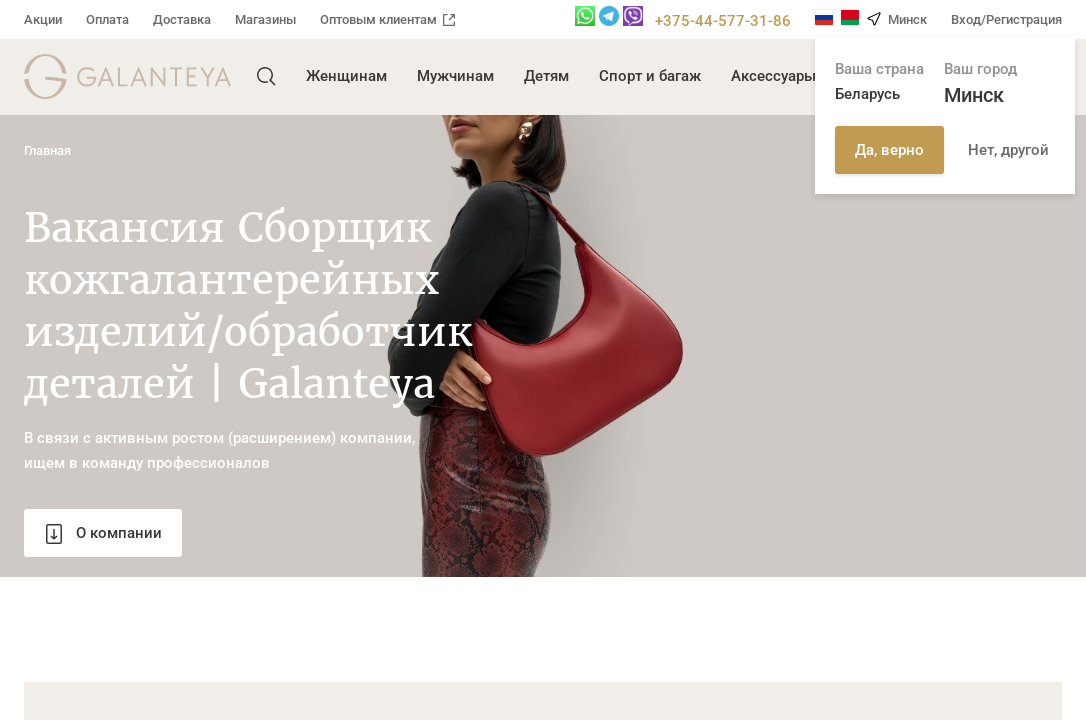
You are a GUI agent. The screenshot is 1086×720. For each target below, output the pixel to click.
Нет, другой (1008, 150)
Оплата (107, 19)
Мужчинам (455, 76)
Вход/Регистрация (1006, 19)
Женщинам (346, 76)
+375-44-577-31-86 (723, 21)
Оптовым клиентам (387, 19)
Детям (546, 76)
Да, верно (889, 150)
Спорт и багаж (650, 76)
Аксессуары (773, 76)
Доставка (182, 19)
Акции (43, 19)
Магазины (265, 19)
